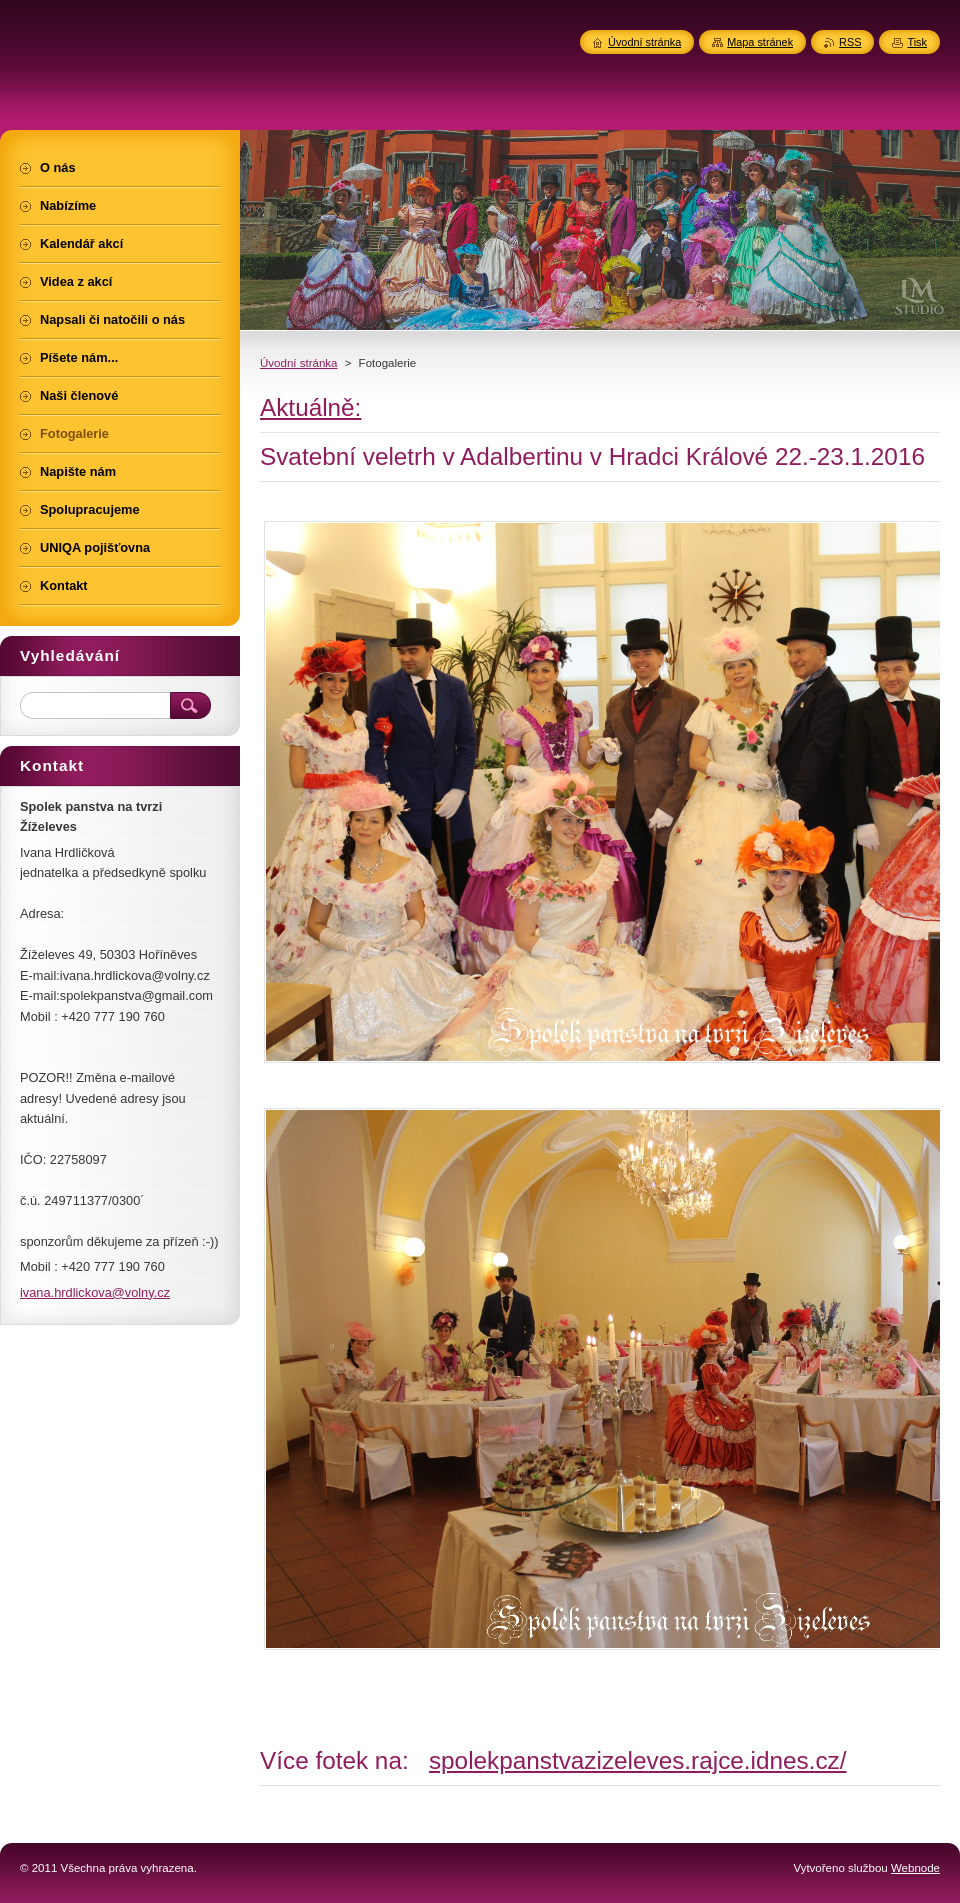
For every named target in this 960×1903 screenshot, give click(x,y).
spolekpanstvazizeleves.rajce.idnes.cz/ (638, 1760)
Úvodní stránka (298, 363)
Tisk (917, 42)
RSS (850, 42)
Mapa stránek (760, 42)
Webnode (915, 1868)
